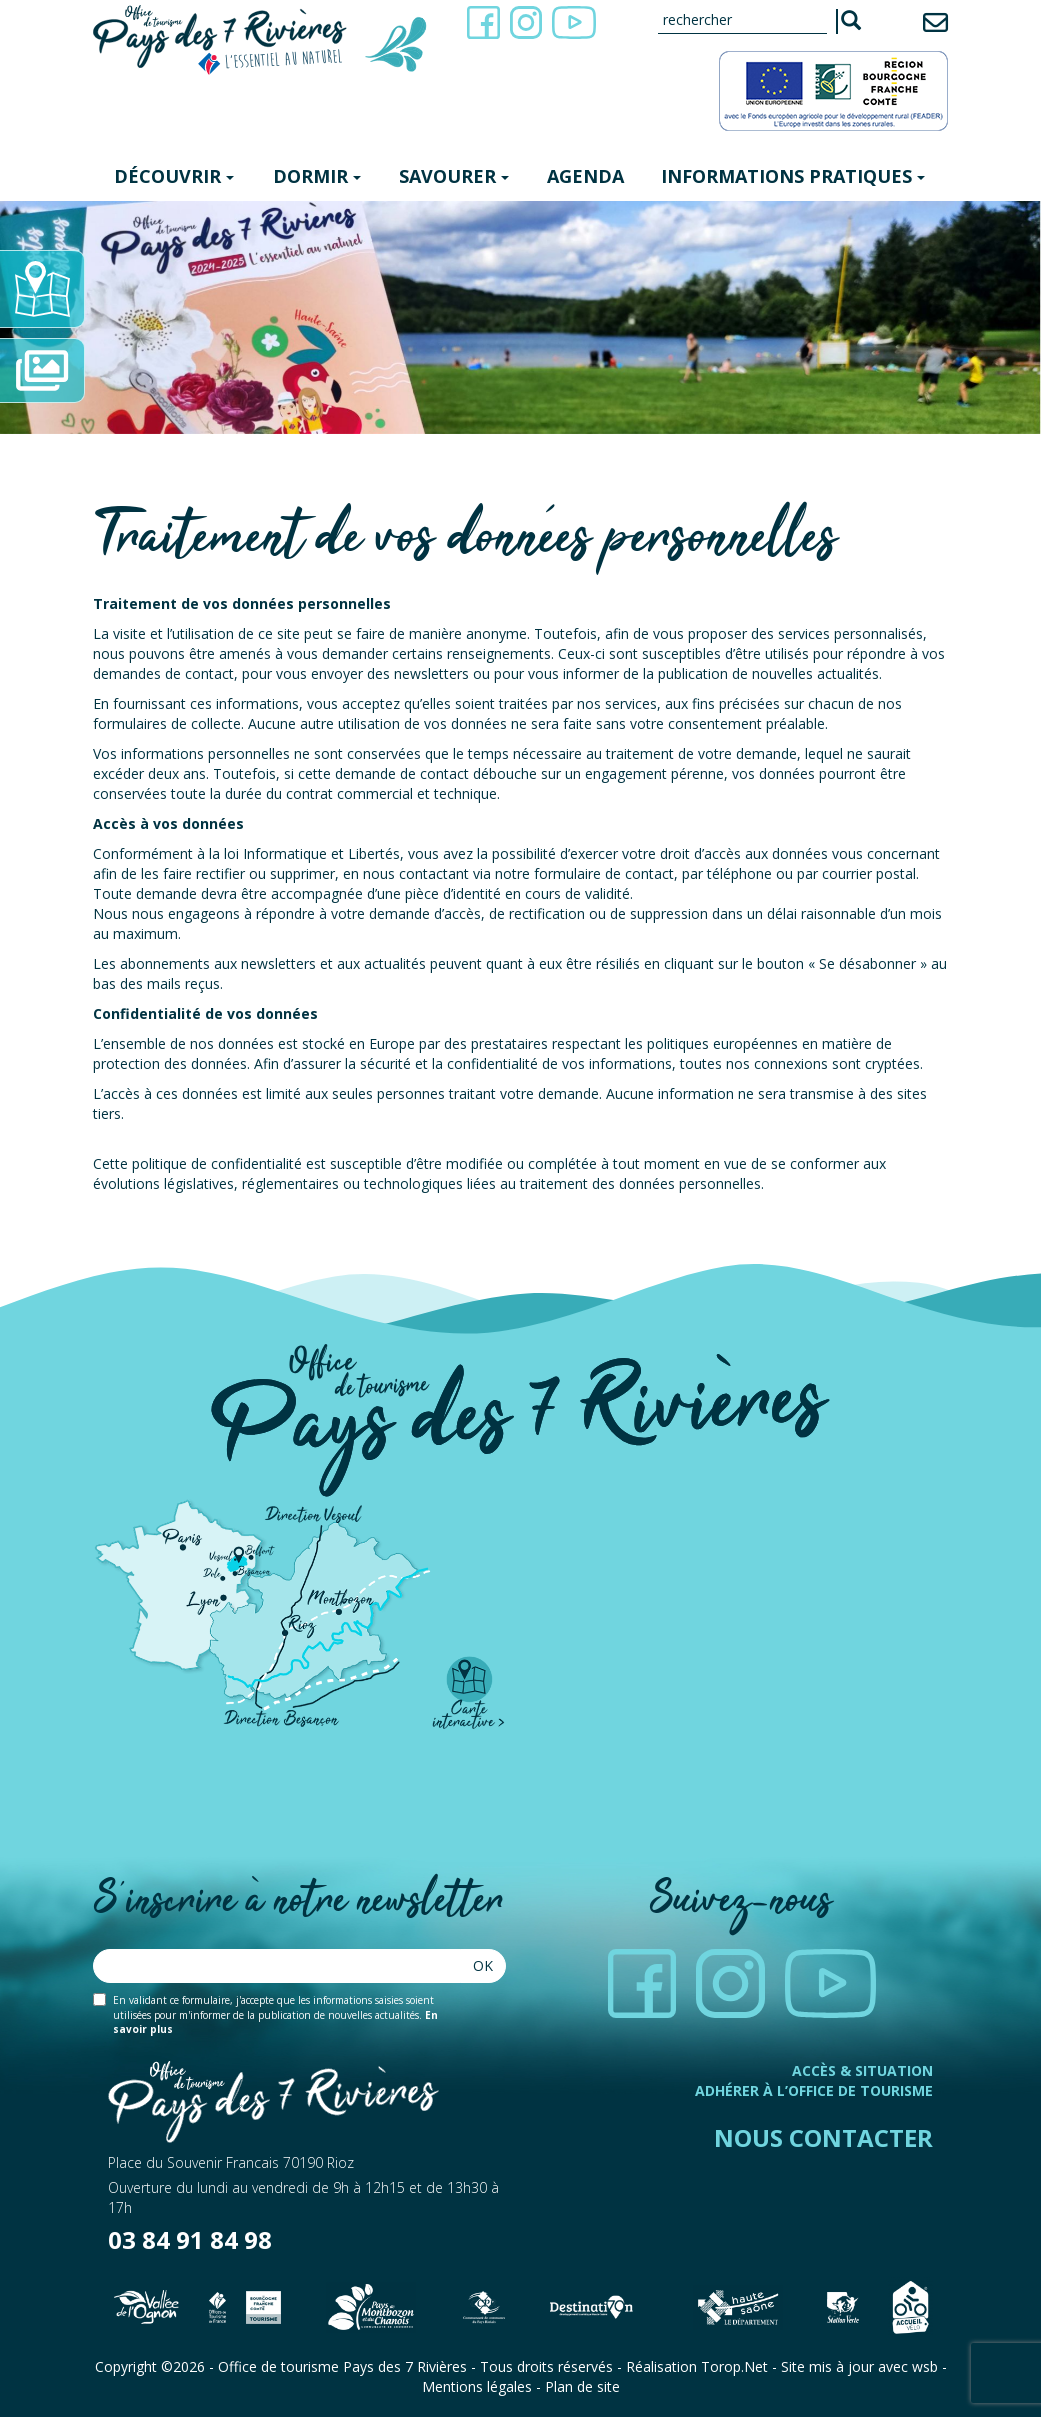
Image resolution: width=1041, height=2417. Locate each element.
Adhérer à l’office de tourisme (814, 2090)
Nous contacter (823, 2137)
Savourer (454, 176)
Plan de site (582, 2386)
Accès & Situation (862, 2070)
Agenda (585, 176)
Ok (483, 1965)
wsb (925, 2366)
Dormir (317, 176)
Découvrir (174, 176)
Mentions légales (477, 2386)
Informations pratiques (793, 176)
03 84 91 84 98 (190, 2239)
